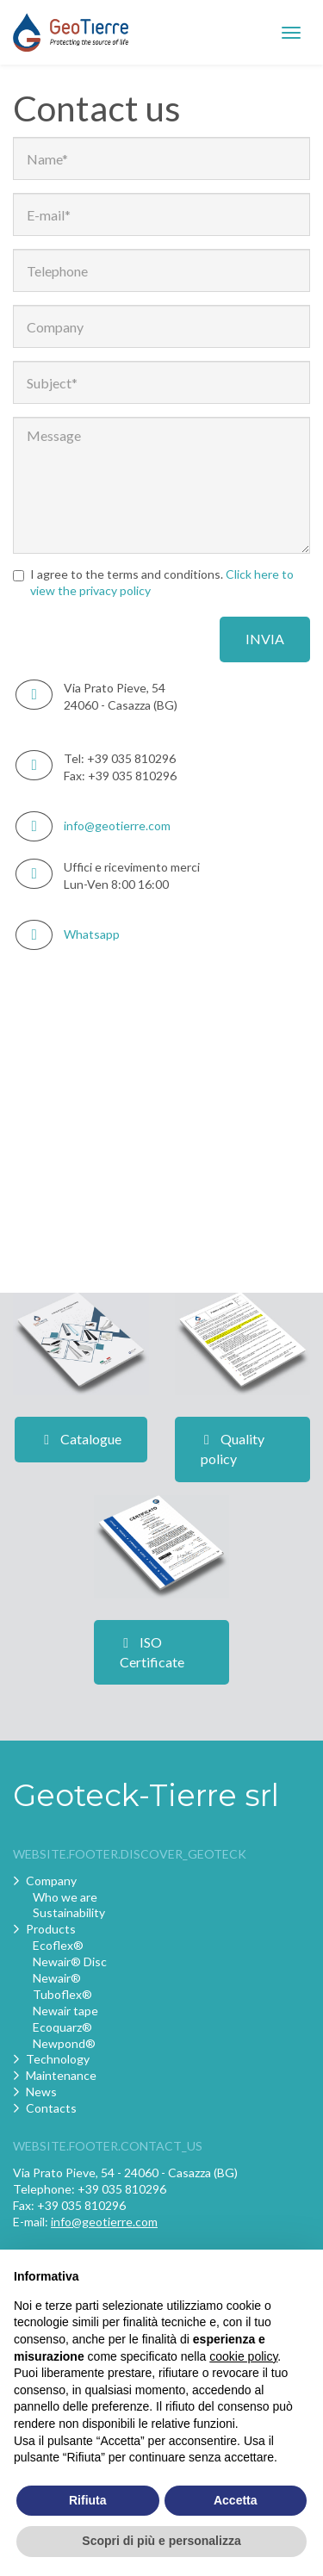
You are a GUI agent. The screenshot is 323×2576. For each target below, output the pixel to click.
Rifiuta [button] (88, 2500)
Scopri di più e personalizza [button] (161, 2541)
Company (51, 1880)
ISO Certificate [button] (152, 1652)
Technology (58, 2058)
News (41, 2091)
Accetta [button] (236, 2500)
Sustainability (69, 1912)
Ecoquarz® (62, 2027)
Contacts (51, 2108)
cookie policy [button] (243, 2356)
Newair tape (65, 2010)
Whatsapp (92, 934)
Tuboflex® (62, 1994)
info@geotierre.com (117, 825)
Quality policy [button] (232, 1449)
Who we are (65, 1897)
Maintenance (61, 2075)
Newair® (57, 1978)
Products (51, 1928)
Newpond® (64, 2043)
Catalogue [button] (80, 1439)
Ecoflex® (58, 1945)
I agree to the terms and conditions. (153, 582)
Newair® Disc (70, 1961)
